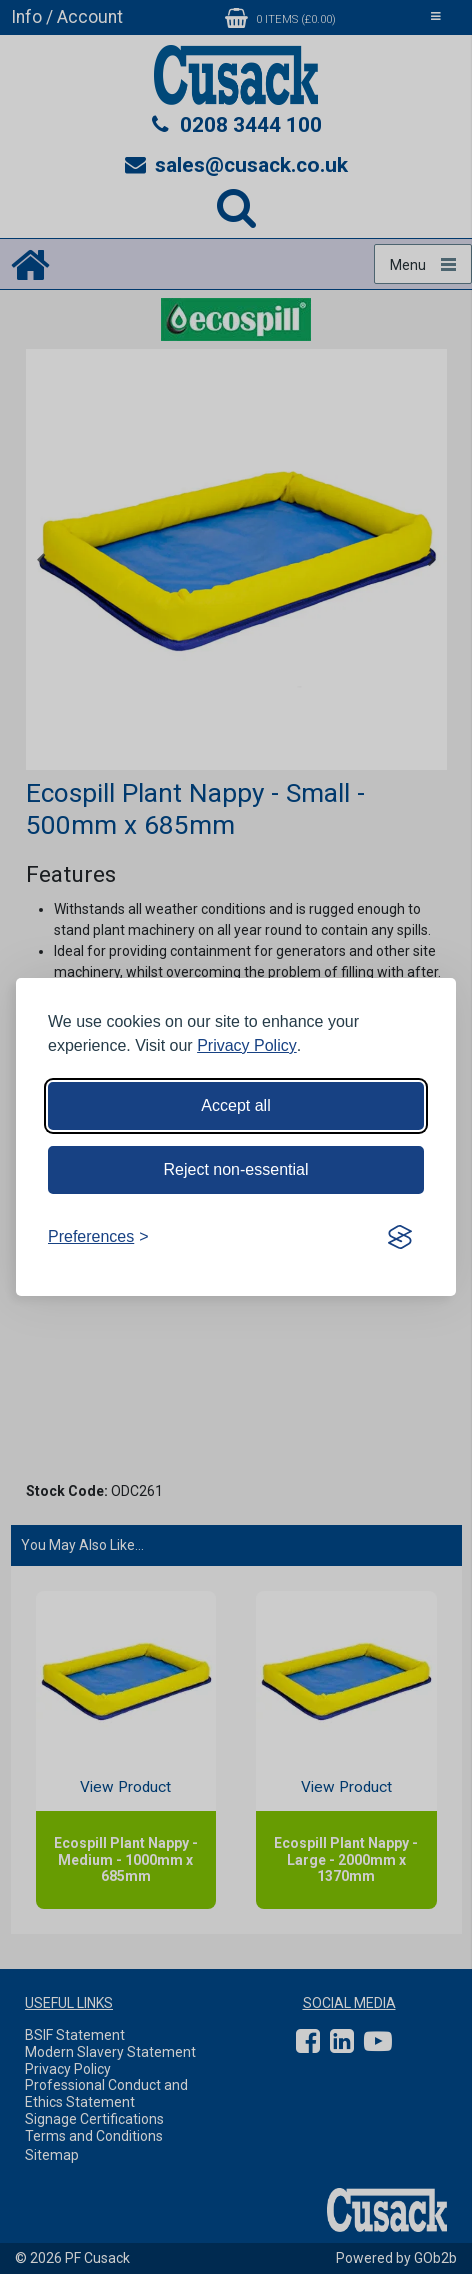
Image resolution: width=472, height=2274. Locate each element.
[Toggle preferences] (98, 1237)
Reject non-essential (236, 1169)
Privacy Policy (247, 1045)
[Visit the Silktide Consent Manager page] (400, 1237)
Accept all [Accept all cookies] (235, 1105)
